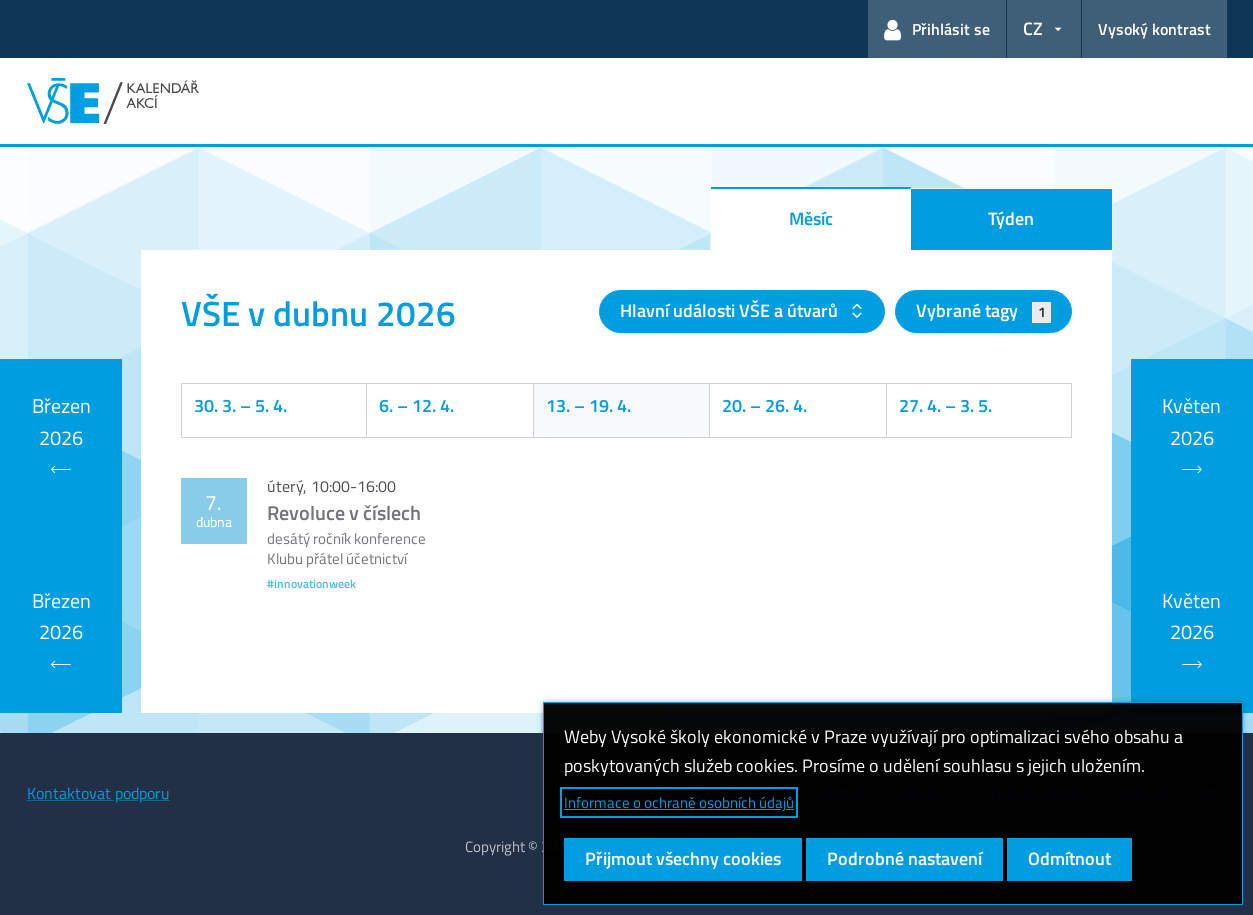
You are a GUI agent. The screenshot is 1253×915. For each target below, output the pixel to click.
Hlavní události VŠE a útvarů (731, 310)
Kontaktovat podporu (98, 793)
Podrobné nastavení (904, 858)
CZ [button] (1033, 28)
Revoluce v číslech (344, 512)
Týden (1011, 218)
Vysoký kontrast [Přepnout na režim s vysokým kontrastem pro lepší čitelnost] (1154, 29)
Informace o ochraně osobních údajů (679, 802)
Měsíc (811, 218)
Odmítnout (1069, 858)
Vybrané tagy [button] (983, 310)
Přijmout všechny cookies (683, 858)
